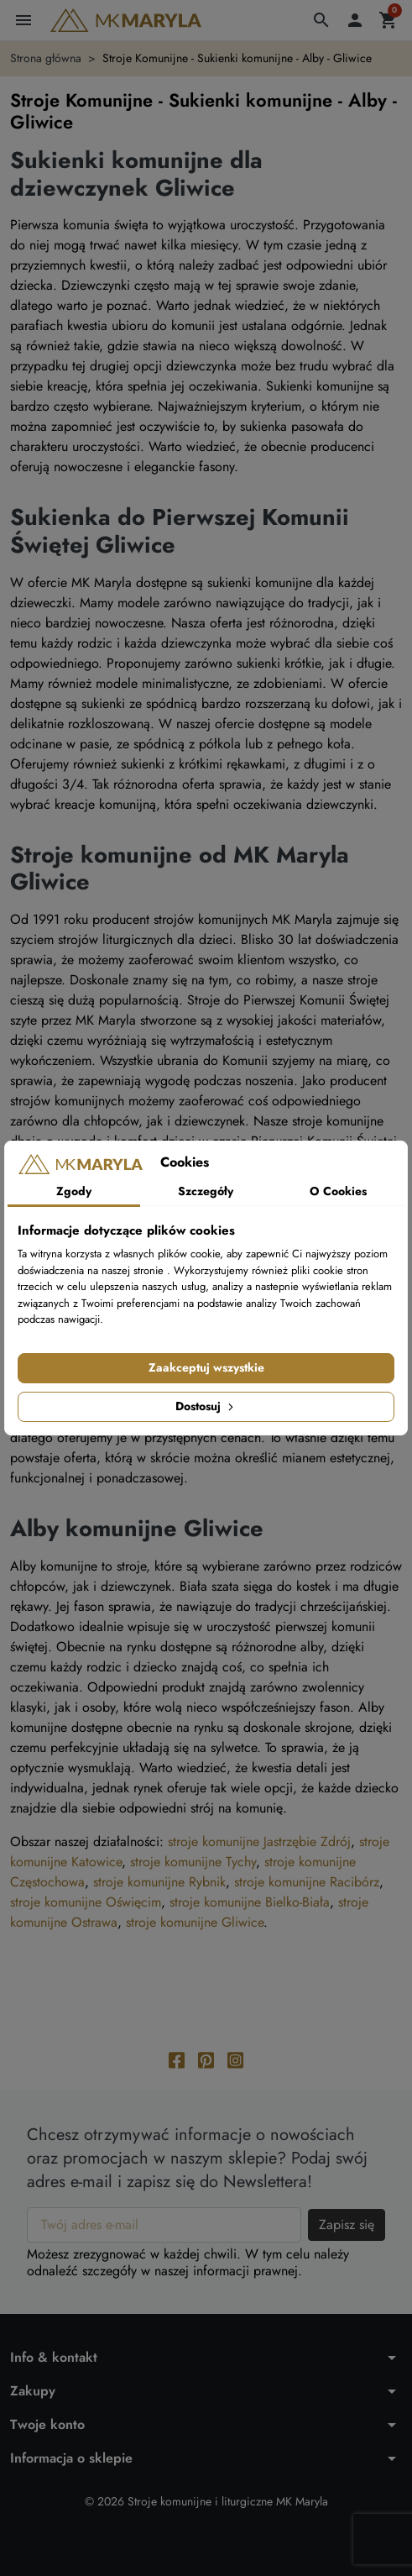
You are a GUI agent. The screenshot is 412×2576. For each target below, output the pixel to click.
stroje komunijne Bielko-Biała (249, 1902)
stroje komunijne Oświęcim (85, 1902)
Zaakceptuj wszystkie (206, 1367)
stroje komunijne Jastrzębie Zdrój (259, 1841)
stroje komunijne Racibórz (306, 1881)
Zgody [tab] (73, 1191)
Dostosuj (206, 1406)
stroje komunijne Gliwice (194, 1922)
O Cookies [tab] (338, 1191)
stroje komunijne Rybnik (159, 1881)
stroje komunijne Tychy (193, 1861)
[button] (321, 20)
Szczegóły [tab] (205, 1191)
